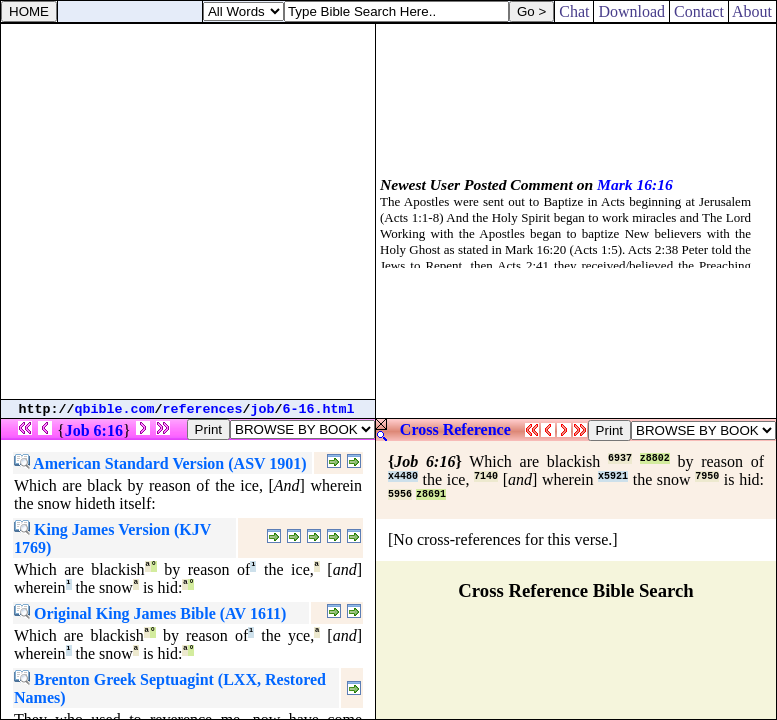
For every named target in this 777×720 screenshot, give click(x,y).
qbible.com (115, 409)
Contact (699, 11)
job (263, 409)
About (752, 11)
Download (631, 11)
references (203, 409)
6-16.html (319, 409)
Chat (574, 11)
